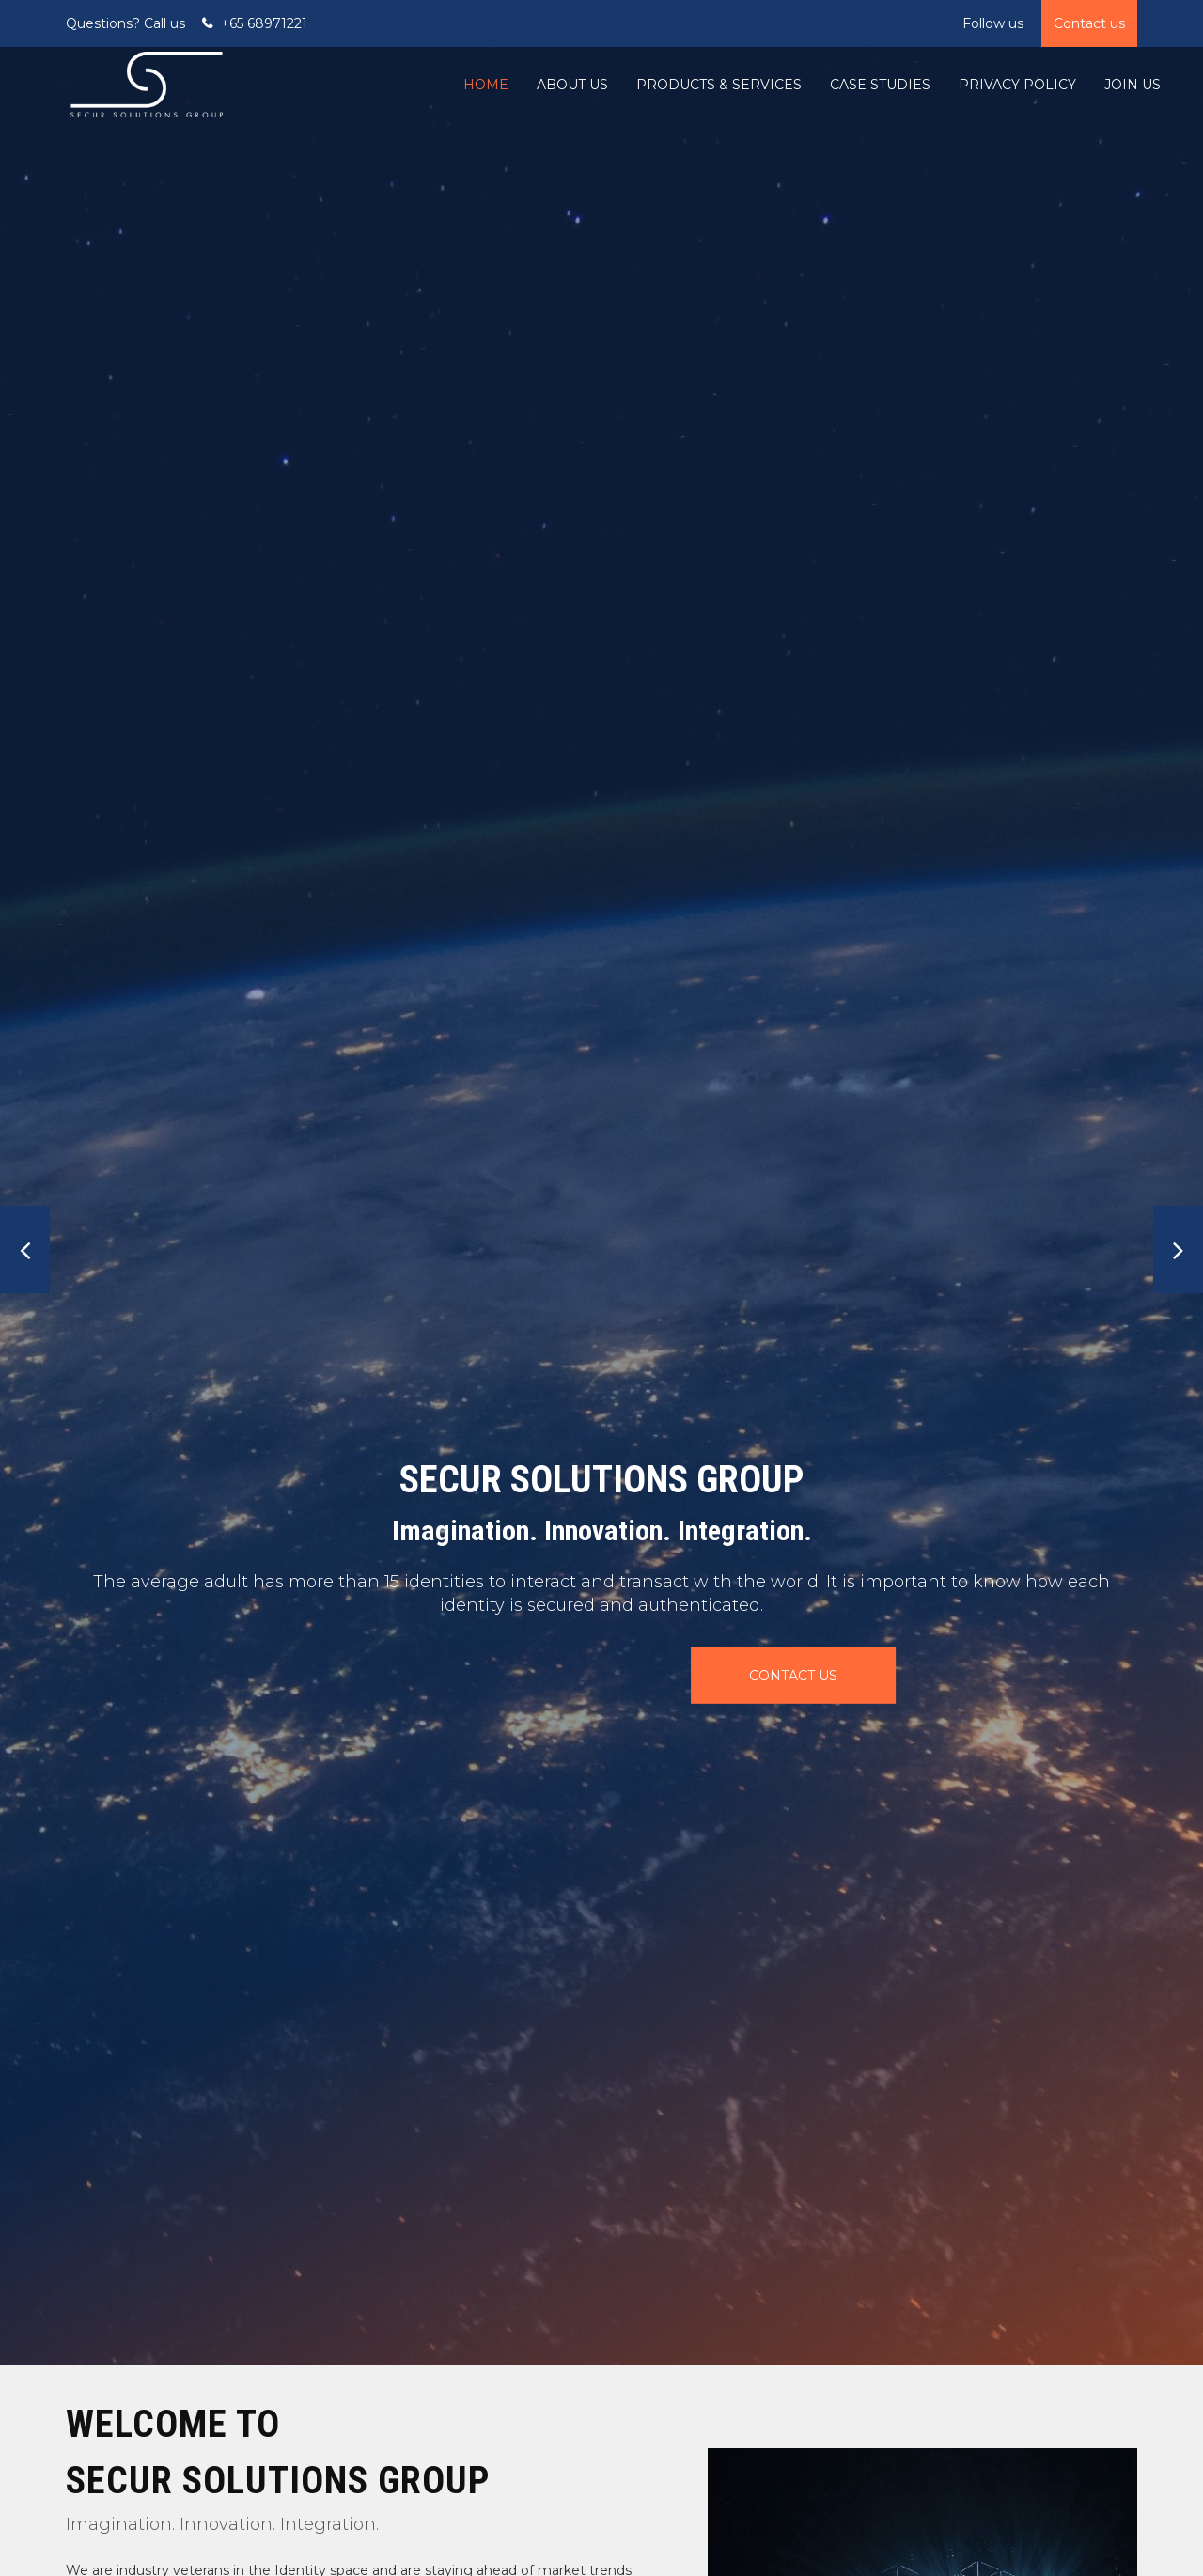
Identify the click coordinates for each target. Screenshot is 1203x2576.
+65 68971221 (264, 23)
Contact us (1089, 23)
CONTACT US (590, 1675)
